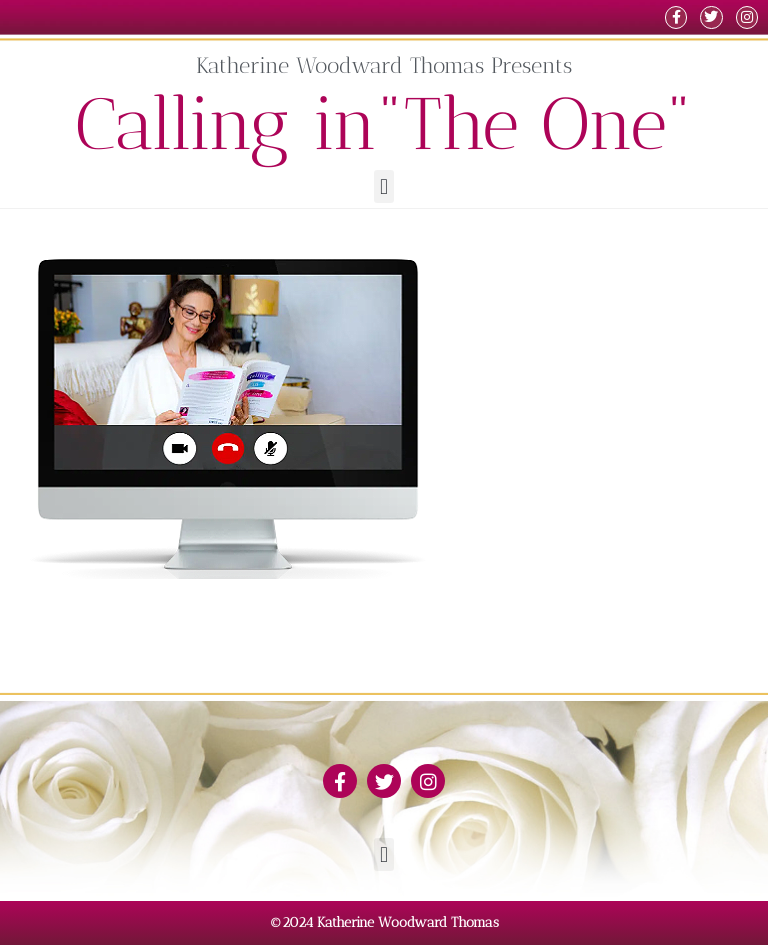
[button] (383, 186)
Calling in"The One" (384, 123)
